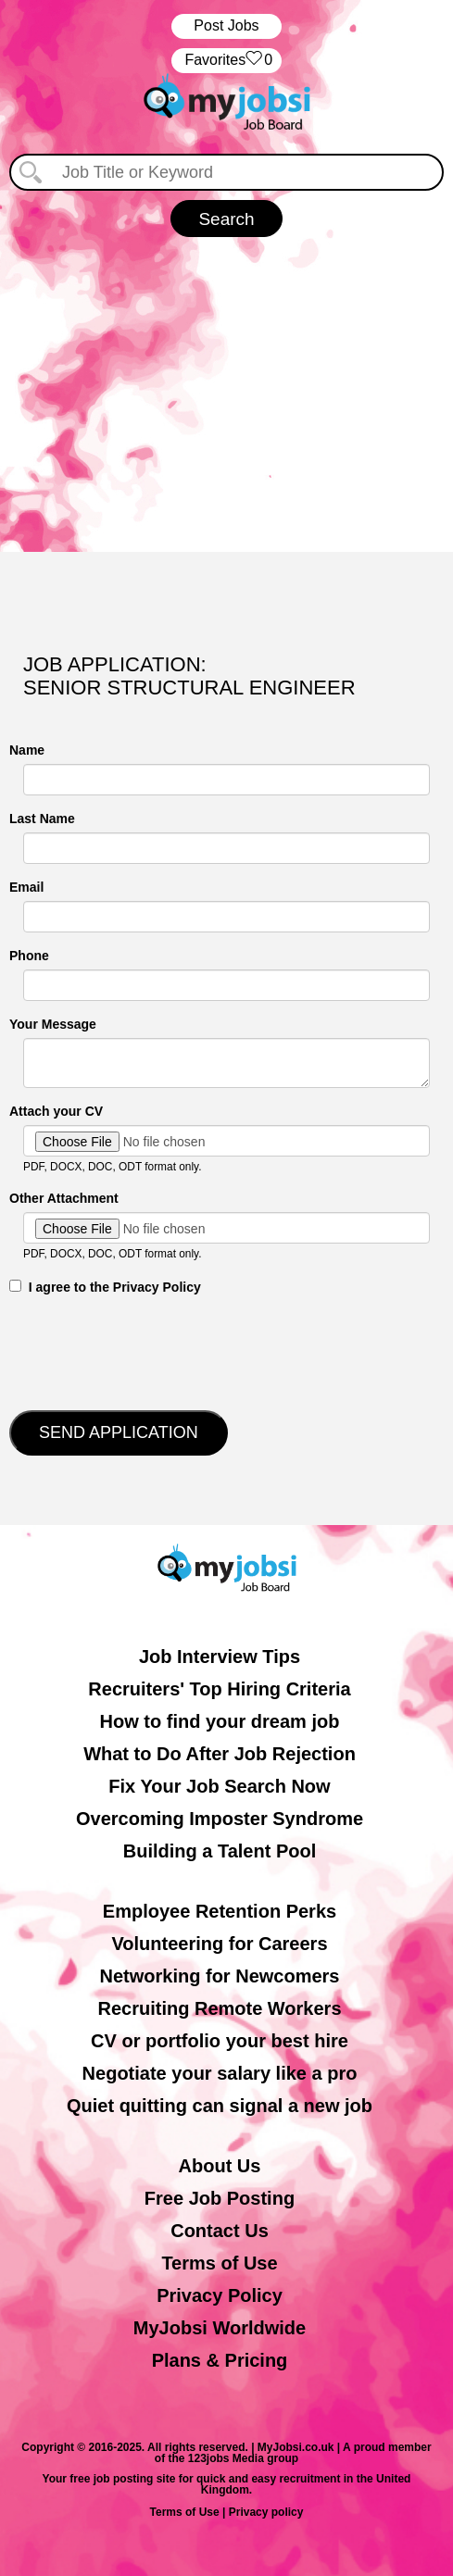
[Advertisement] (226, 394)
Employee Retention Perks (219, 1911)
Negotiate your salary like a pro (220, 2073)
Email (26, 887)
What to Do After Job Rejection (219, 1754)
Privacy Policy (220, 2295)
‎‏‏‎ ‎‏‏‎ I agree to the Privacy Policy (105, 1287)
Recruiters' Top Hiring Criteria (219, 1689)
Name (26, 750)
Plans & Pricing (220, 2360)
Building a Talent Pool (220, 1851)
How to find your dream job (220, 1721)
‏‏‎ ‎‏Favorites (226, 60)
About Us (220, 2166)
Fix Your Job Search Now (219, 1786)
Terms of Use (219, 2263)
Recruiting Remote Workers (219, 2008)
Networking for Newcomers (220, 1976)
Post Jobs (226, 25)
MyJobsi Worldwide (219, 2328)
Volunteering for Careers (219, 1943)
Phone (29, 955)
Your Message (52, 1024)
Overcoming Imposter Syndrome (219, 1818)
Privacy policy (266, 2512)
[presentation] (150, 1351)
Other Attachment (64, 1198)
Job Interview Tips (219, 1656)
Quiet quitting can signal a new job (219, 2105)
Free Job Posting (220, 2198)
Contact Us (219, 2230)
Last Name (42, 818)
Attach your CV (56, 1111)
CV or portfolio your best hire (219, 2041)
